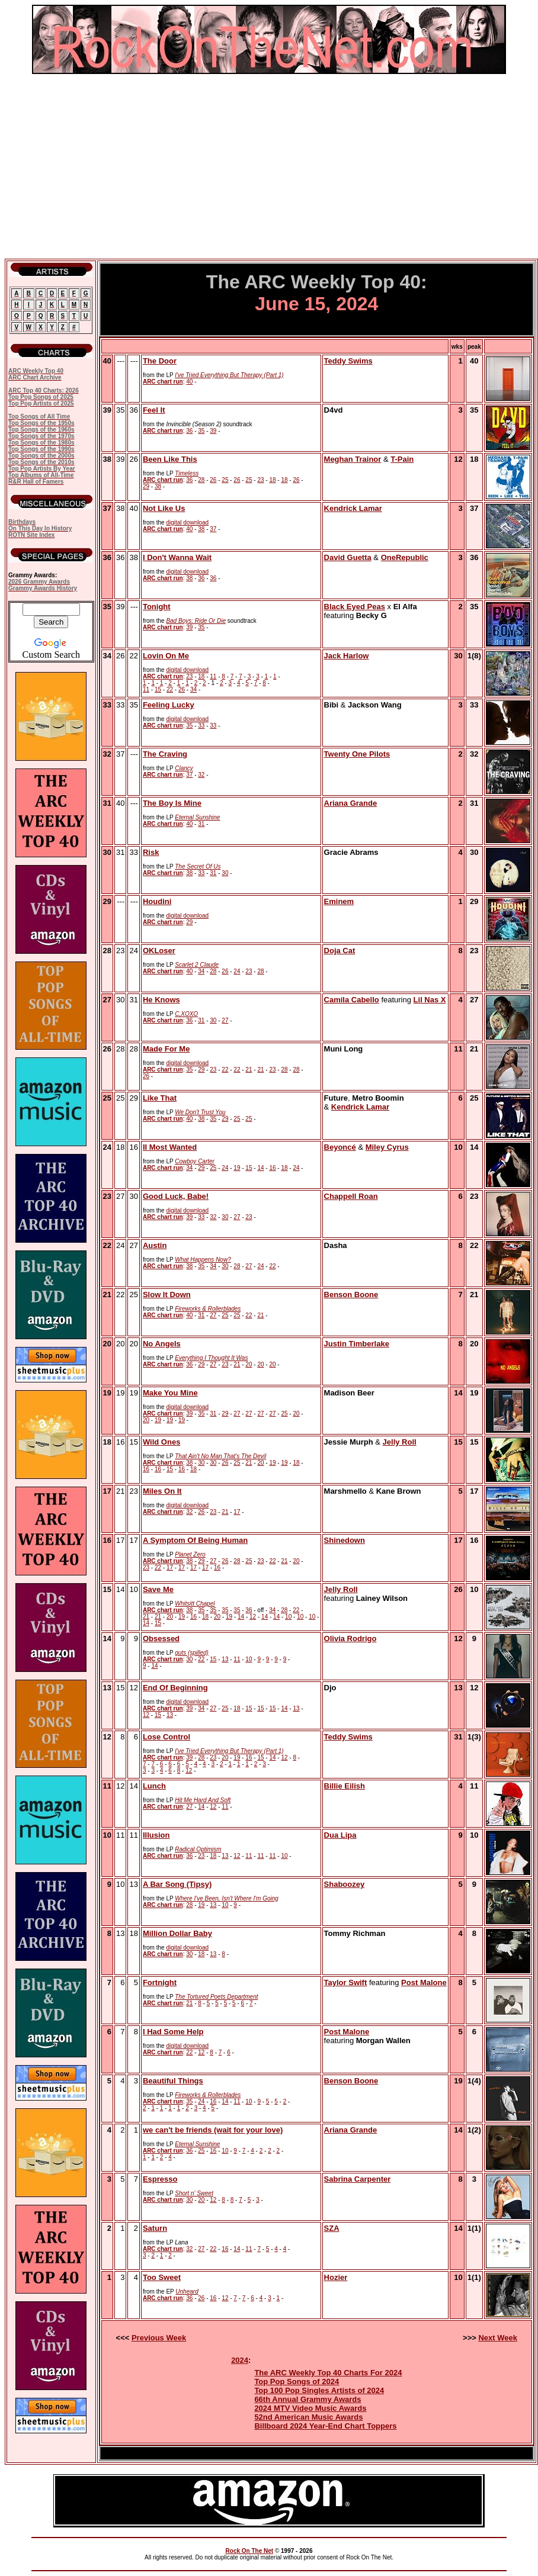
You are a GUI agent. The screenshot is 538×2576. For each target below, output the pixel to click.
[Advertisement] (269, 166)
